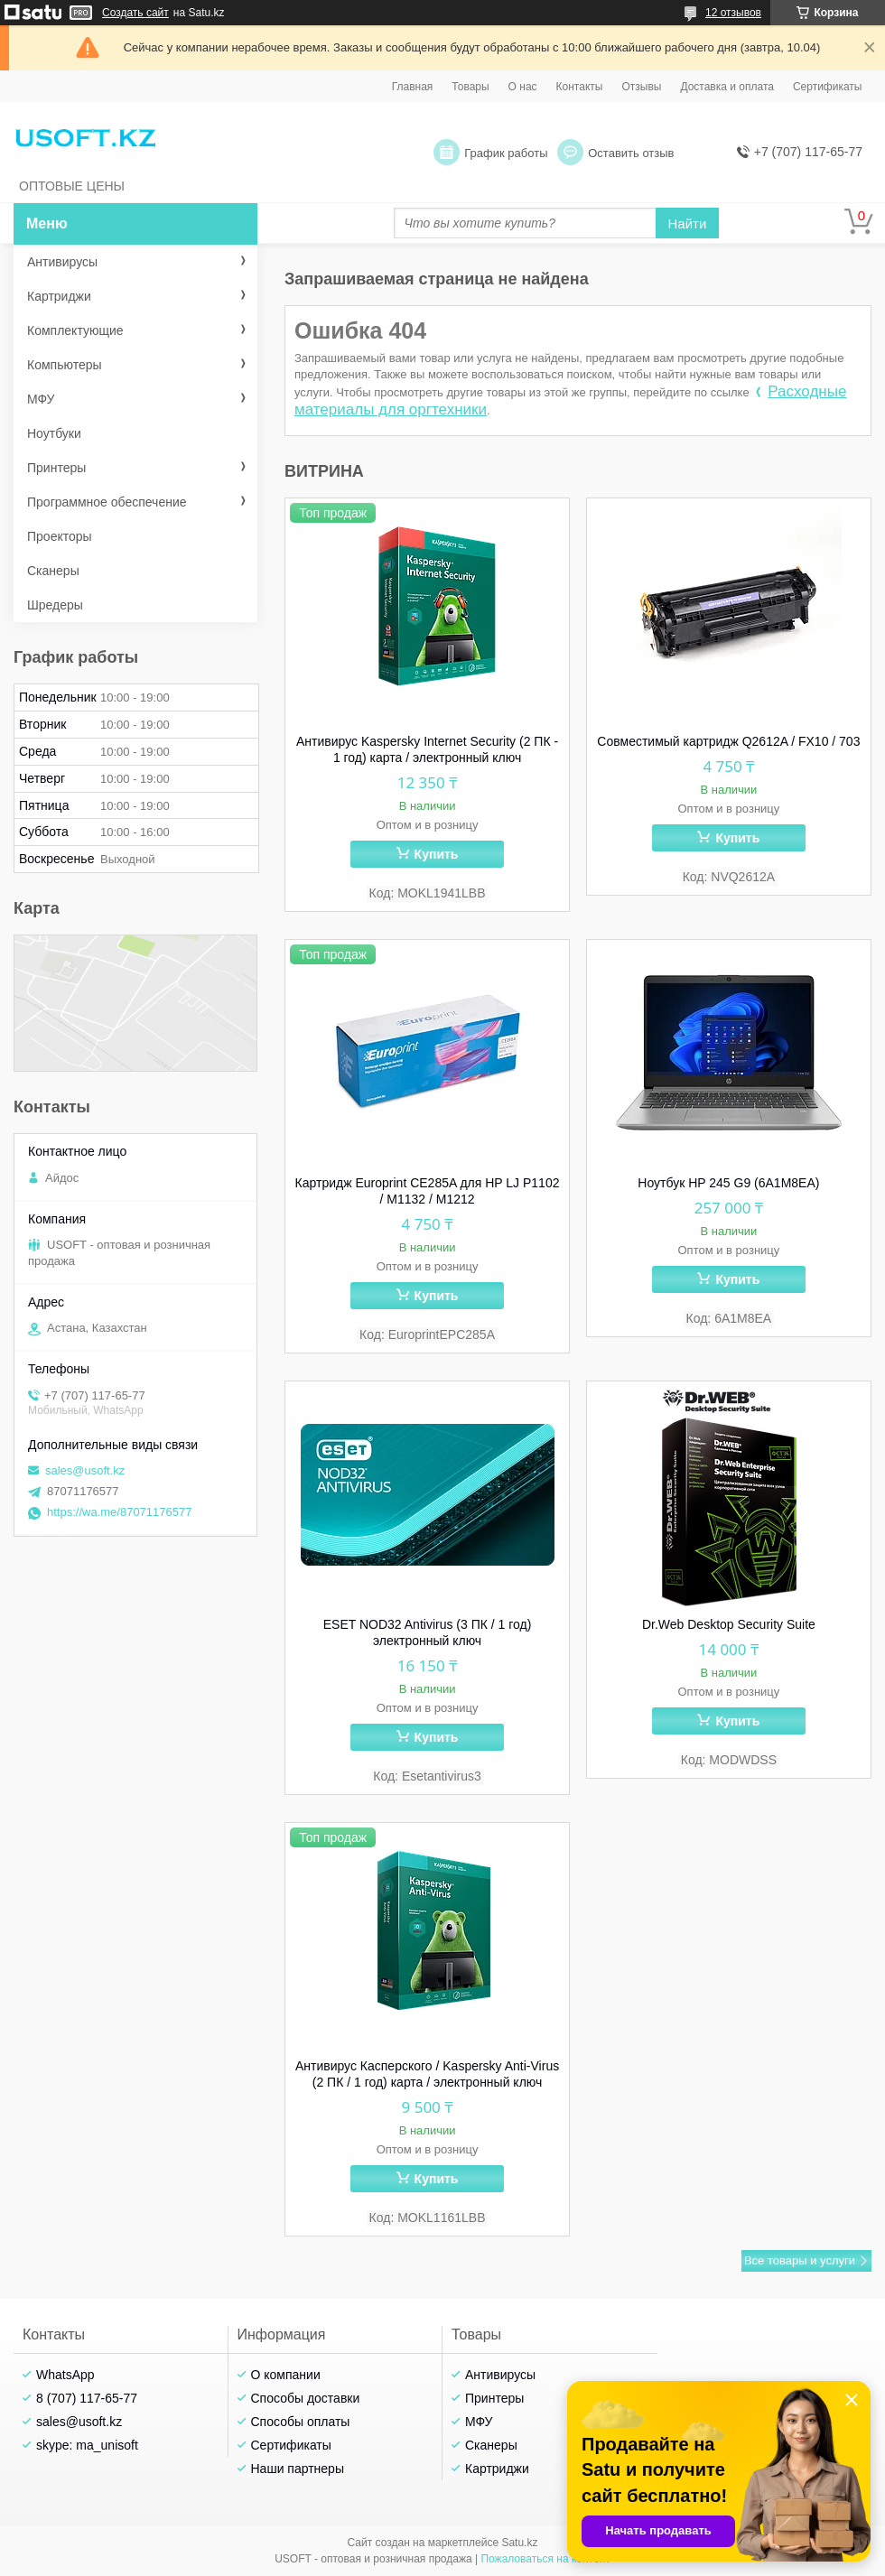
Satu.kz (519, 2542)
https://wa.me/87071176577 (119, 1512)
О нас (522, 86)
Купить (437, 854)
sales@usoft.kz (85, 1470)
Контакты (579, 86)
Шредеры (55, 605)
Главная (412, 86)
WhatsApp (65, 2374)
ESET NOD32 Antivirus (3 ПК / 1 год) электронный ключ (427, 1632)
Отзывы (641, 86)
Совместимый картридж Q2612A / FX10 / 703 (728, 741)
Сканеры (53, 570)
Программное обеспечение (107, 502)
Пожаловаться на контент (545, 2559)
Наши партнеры (297, 2468)
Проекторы (59, 536)
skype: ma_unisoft (87, 2445)
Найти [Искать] (687, 223)
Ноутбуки (54, 433)
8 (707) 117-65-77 (86, 2398)
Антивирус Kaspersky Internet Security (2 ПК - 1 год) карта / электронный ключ (427, 749)
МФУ (40, 399)
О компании (286, 2374)
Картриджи (59, 296)
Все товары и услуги (799, 2260)
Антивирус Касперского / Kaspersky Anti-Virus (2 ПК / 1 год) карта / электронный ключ (427, 2074)
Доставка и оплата (727, 86)
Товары (470, 86)
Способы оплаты (300, 2421)
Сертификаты (827, 86)
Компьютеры (64, 365)
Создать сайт (135, 12)
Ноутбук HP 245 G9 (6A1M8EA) (728, 1183)
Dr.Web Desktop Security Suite (728, 1624)
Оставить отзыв (631, 153)
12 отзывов (733, 12)
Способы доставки (305, 2398)
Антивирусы (62, 262)
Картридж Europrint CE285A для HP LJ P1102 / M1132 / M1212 (427, 1191)
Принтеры (56, 467)
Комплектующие (75, 330)
